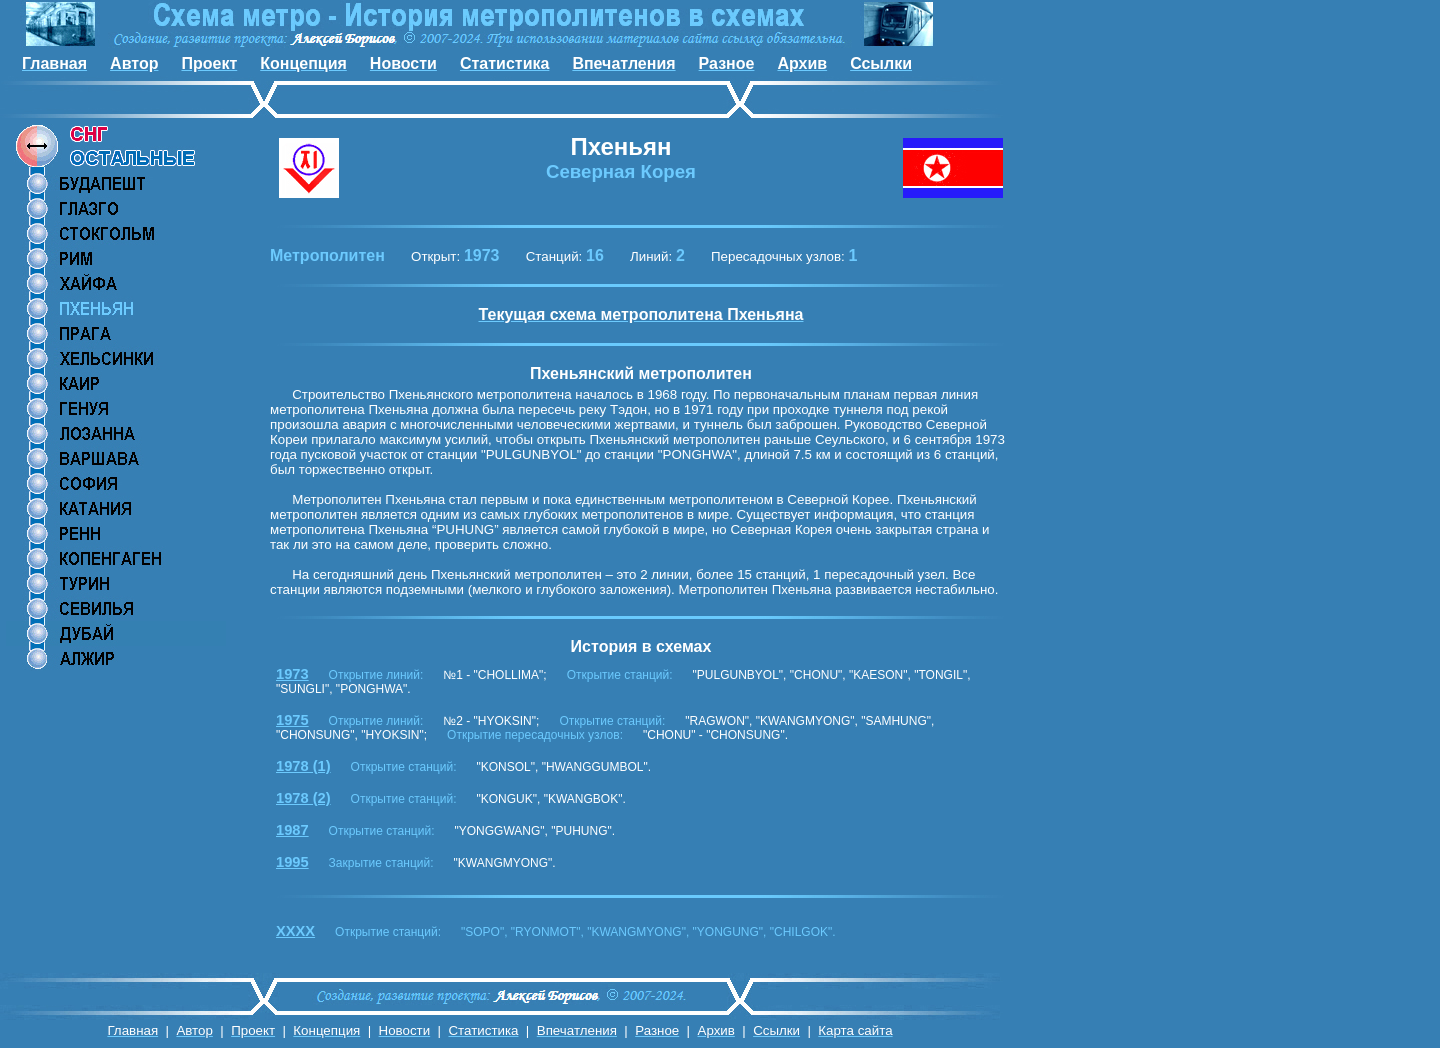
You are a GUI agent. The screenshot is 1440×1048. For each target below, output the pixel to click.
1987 (292, 830)
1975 (292, 720)
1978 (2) (303, 798)
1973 (292, 674)
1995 (292, 862)
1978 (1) (303, 766)
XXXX (295, 931)
